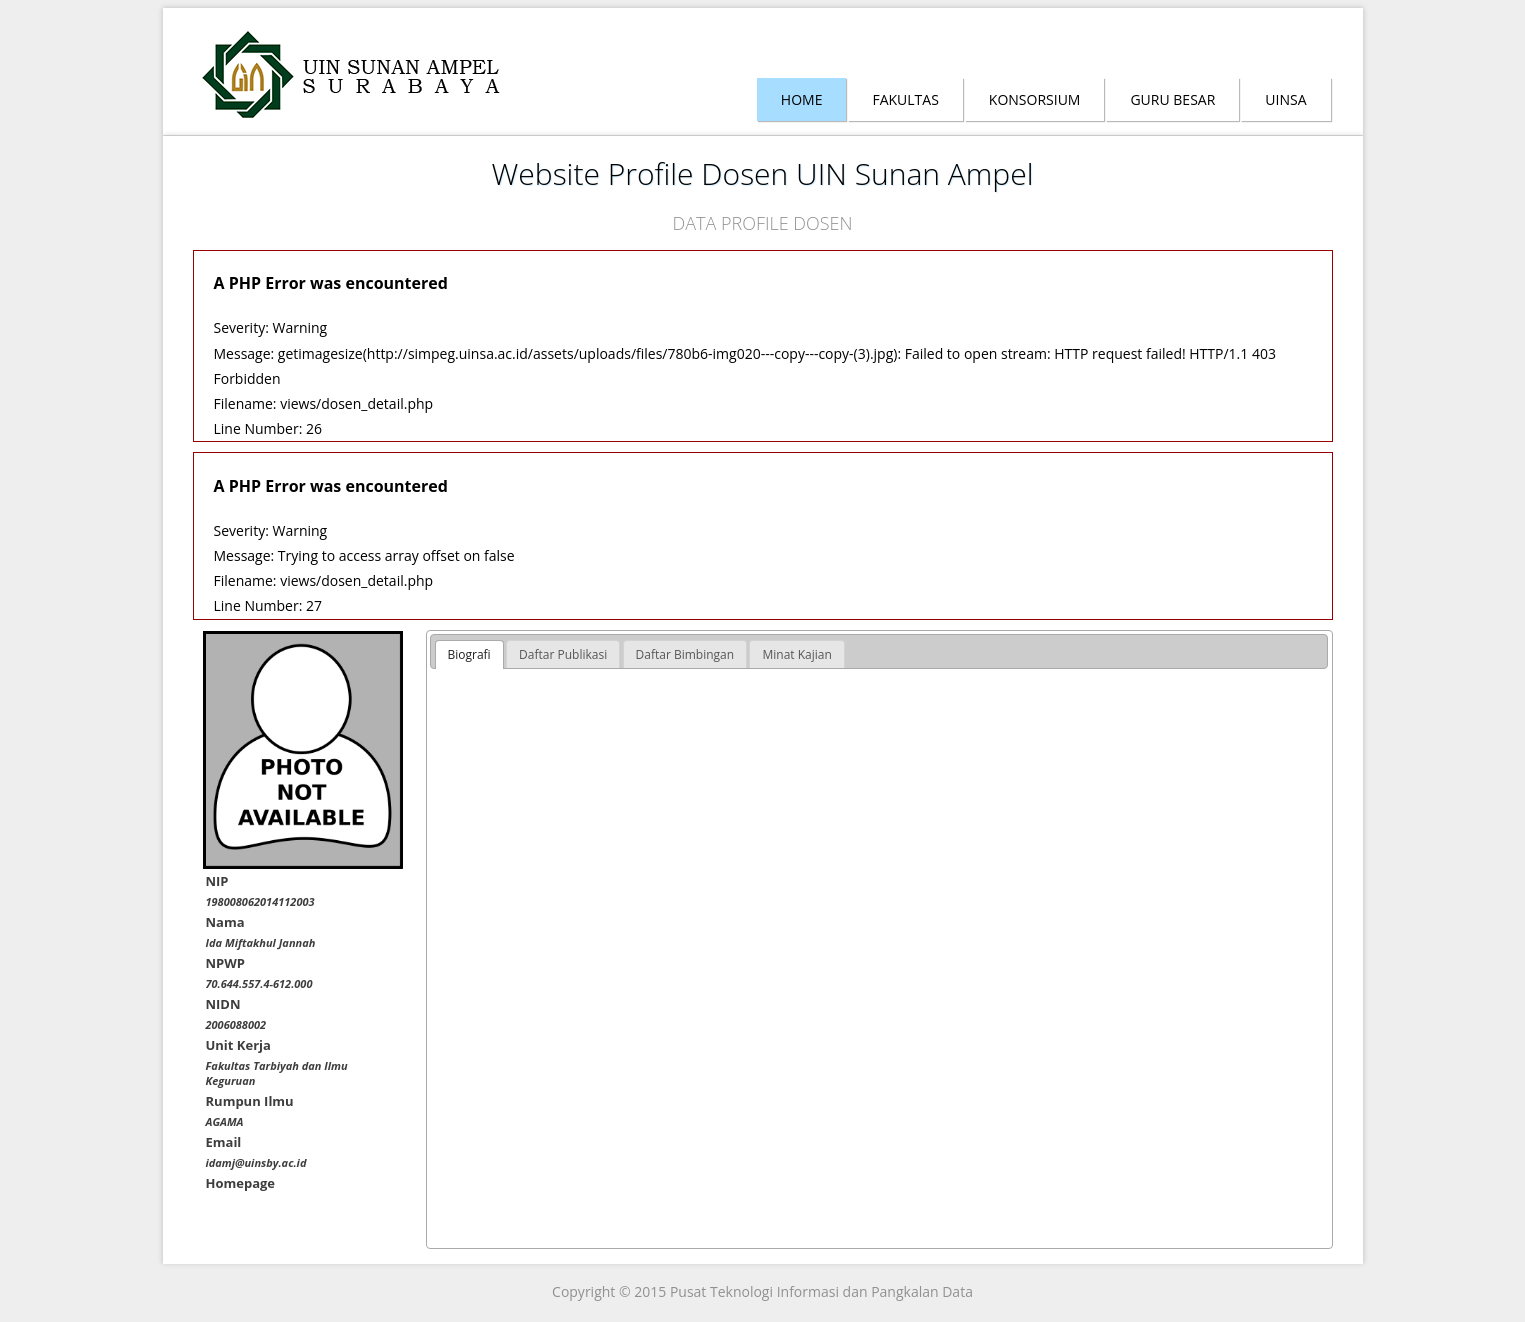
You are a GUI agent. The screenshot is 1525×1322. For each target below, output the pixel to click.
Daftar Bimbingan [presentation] (685, 654)
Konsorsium (1035, 99)
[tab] (469, 655)
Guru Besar (1172, 99)
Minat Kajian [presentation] (796, 654)
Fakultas (905, 99)
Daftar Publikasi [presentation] (563, 654)
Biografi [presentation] (469, 654)
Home (802, 99)
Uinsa (1285, 99)
